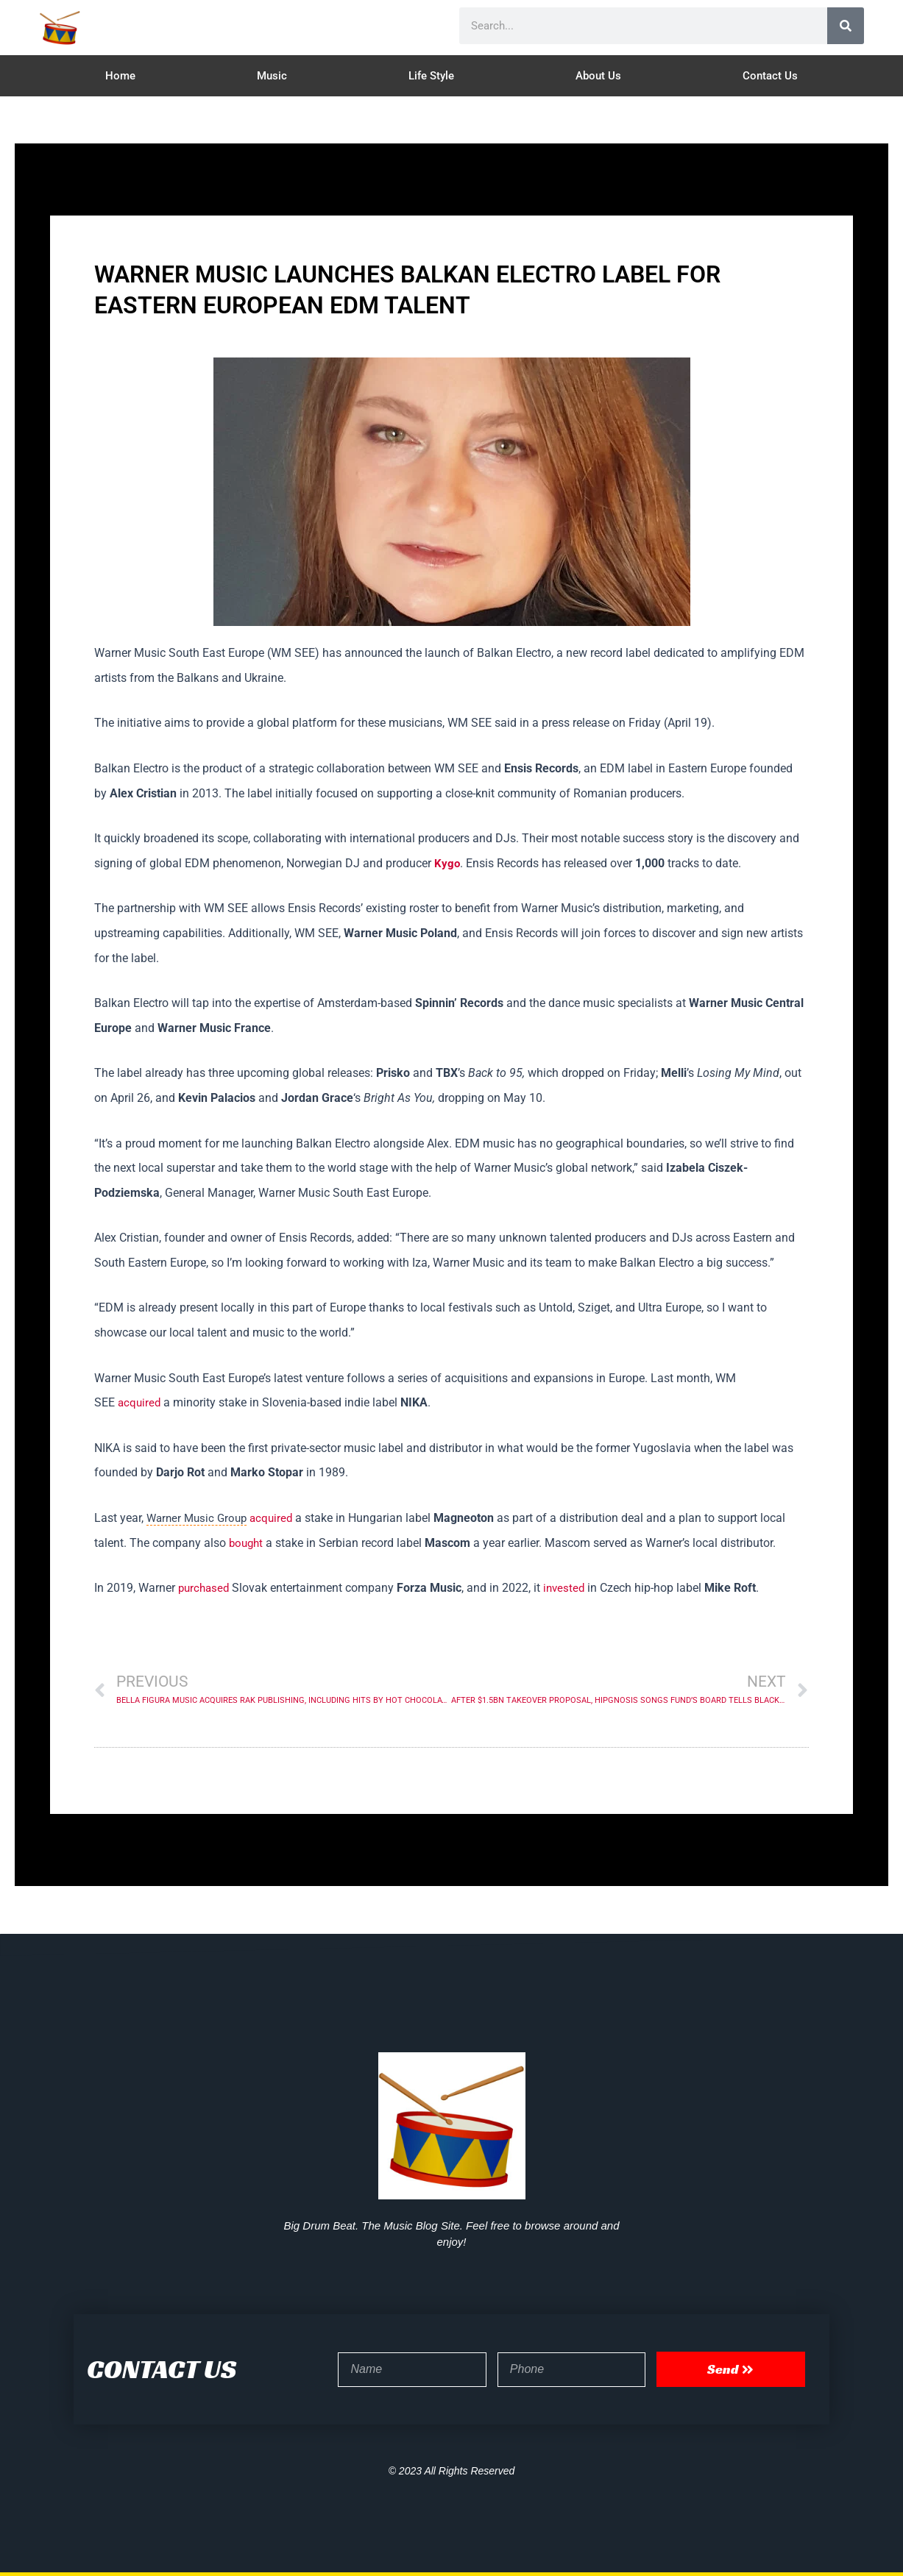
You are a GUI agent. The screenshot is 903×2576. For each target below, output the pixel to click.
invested (568, 1588)
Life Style (431, 75)
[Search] (845, 25)
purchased (205, 1588)
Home (120, 75)
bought (247, 1543)
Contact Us (770, 75)
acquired (140, 1402)
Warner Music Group (199, 1518)
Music (272, 75)
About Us (598, 75)
